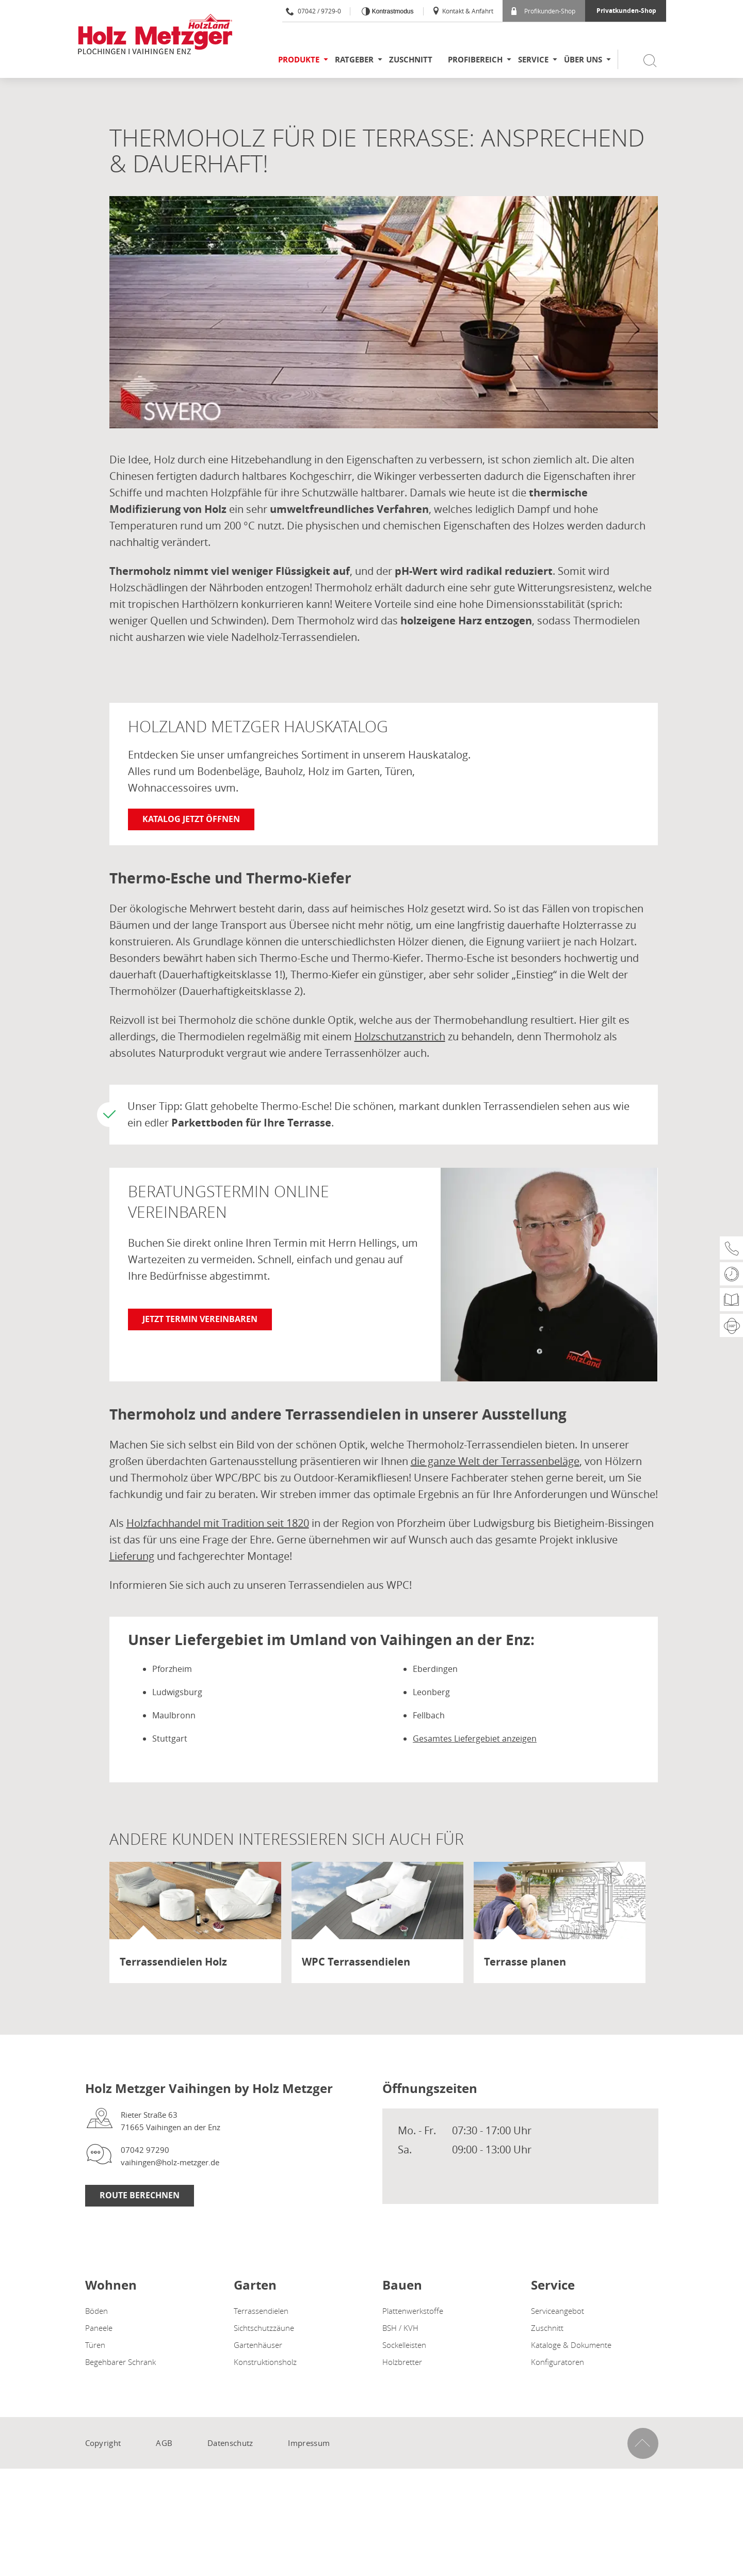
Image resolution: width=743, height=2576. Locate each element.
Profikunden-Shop (543, 11)
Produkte (298, 59)
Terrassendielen (261, 2311)
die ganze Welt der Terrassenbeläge (495, 1461)
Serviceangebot (557, 2311)
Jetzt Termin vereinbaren (199, 1319)
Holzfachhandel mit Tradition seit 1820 (217, 1523)
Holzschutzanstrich (399, 1036)
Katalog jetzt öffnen (191, 819)
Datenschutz (230, 2443)
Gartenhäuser (258, 2345)
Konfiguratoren (557, 2362)
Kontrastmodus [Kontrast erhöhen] (391, 11)
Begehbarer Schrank (120, 2362)
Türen (95, 2345)
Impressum (309, 2443)
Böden (96, 2311)
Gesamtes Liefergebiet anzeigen (475, 1738)
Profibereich (475, 59)
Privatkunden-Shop (626, 10)
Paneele (98, 2328)
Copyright (103, 2443)
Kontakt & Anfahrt (462, 11)
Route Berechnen (140, 2195)
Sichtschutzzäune (264, 2328)
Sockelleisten (404, 2345)
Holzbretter (402, 2362)
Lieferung (131, 1556)
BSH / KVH (400, 2328)
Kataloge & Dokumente (571, 2345)
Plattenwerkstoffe (412, 2311)
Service (533, 59)
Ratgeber (354, 59)
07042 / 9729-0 (313, 11)
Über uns (583, 59)
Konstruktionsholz (265, 2362)
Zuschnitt (410, 59)
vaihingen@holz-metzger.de (170, 2162)
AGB (164, 2443)
